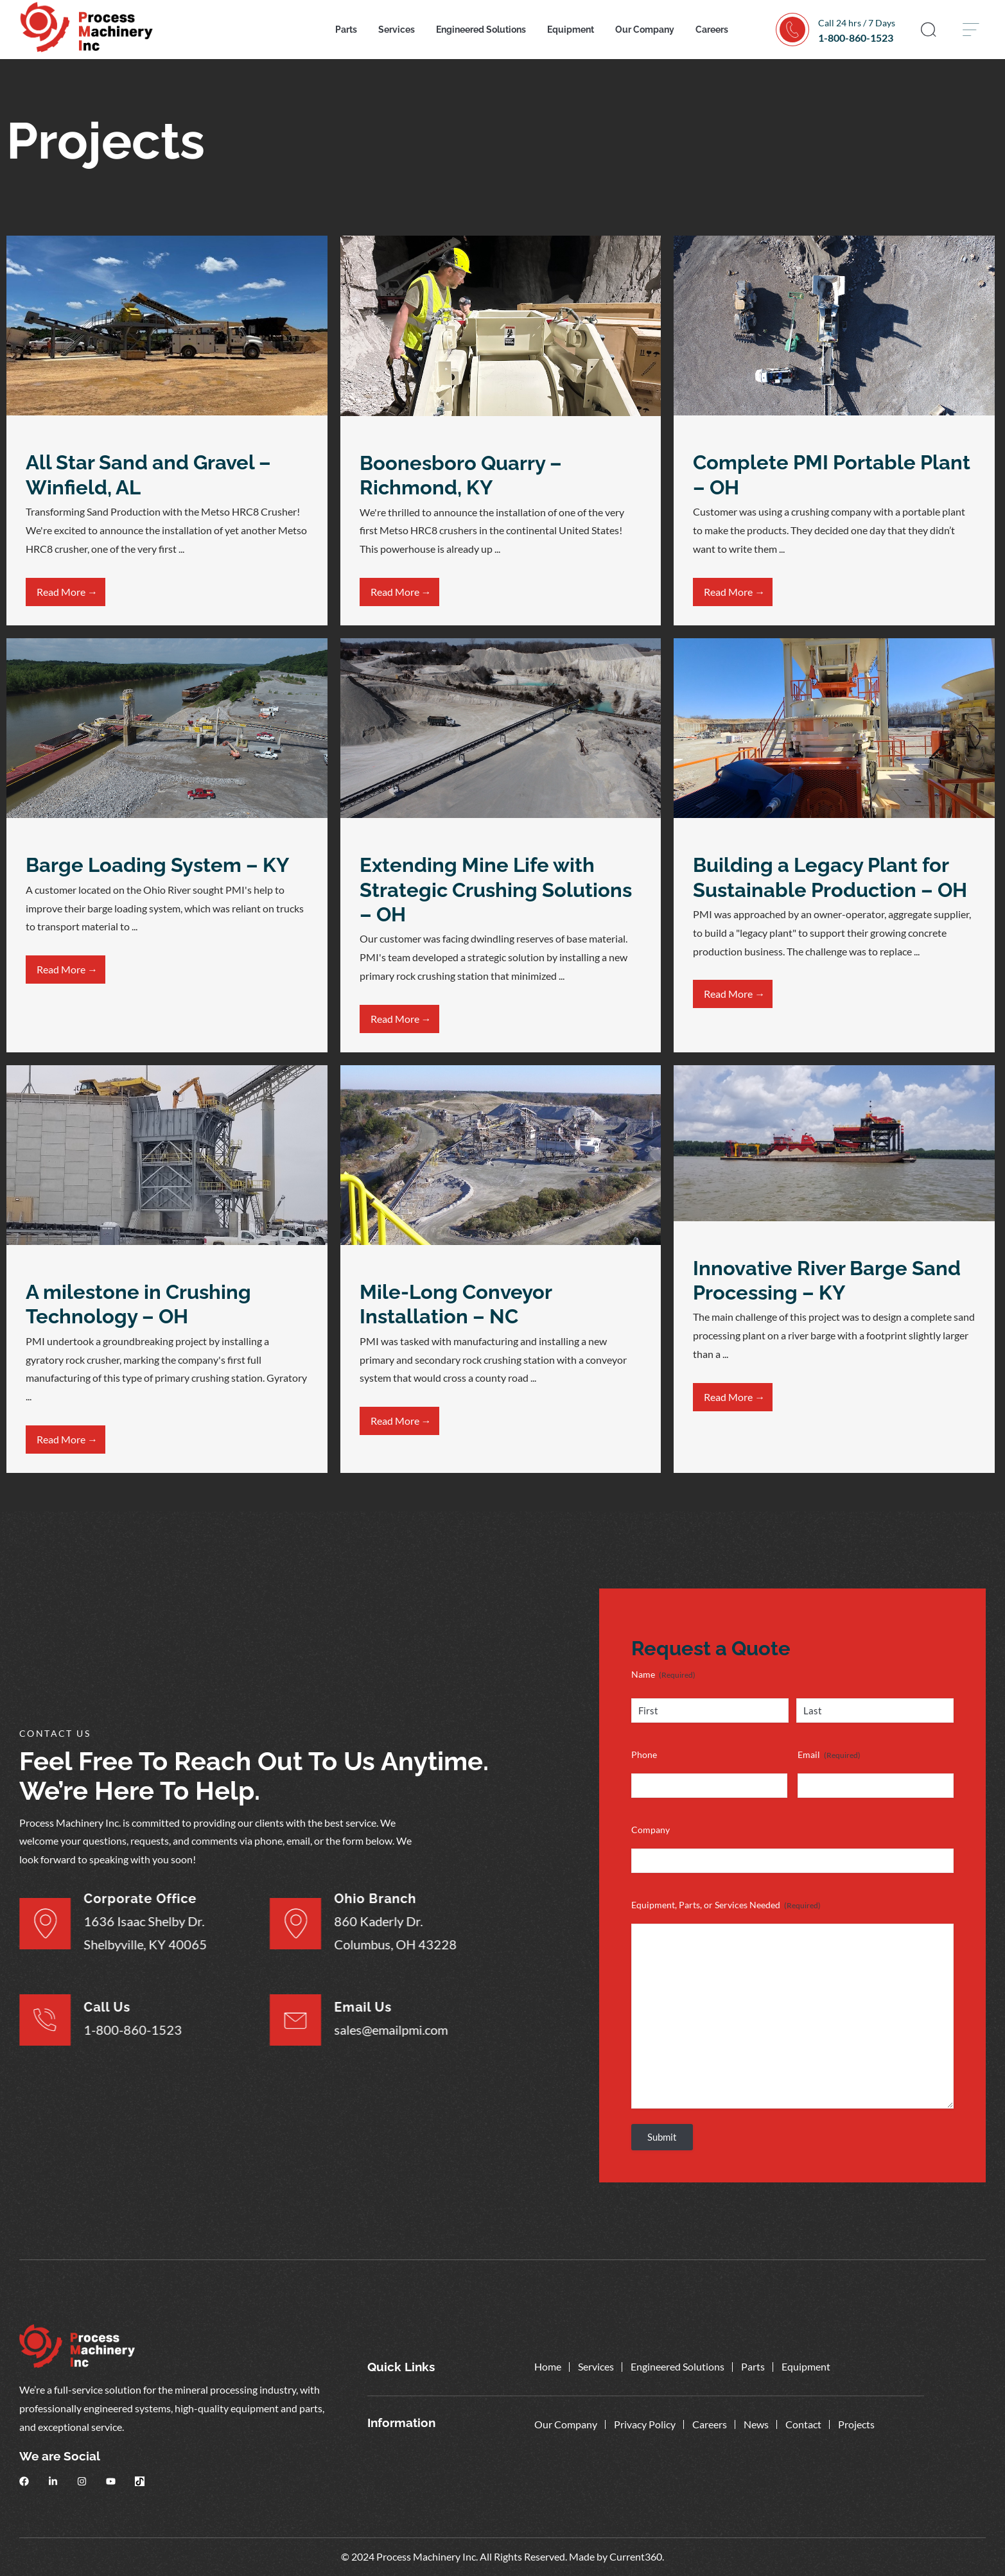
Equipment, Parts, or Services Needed (726, 1905)
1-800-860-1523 (855, 37)
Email (829, 1755)
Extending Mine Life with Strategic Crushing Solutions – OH (496, 889)
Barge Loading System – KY (157, 864)
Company (650, 1829)
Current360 (635, 2556)
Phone (644, 1754)
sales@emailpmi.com (336, 2029)
